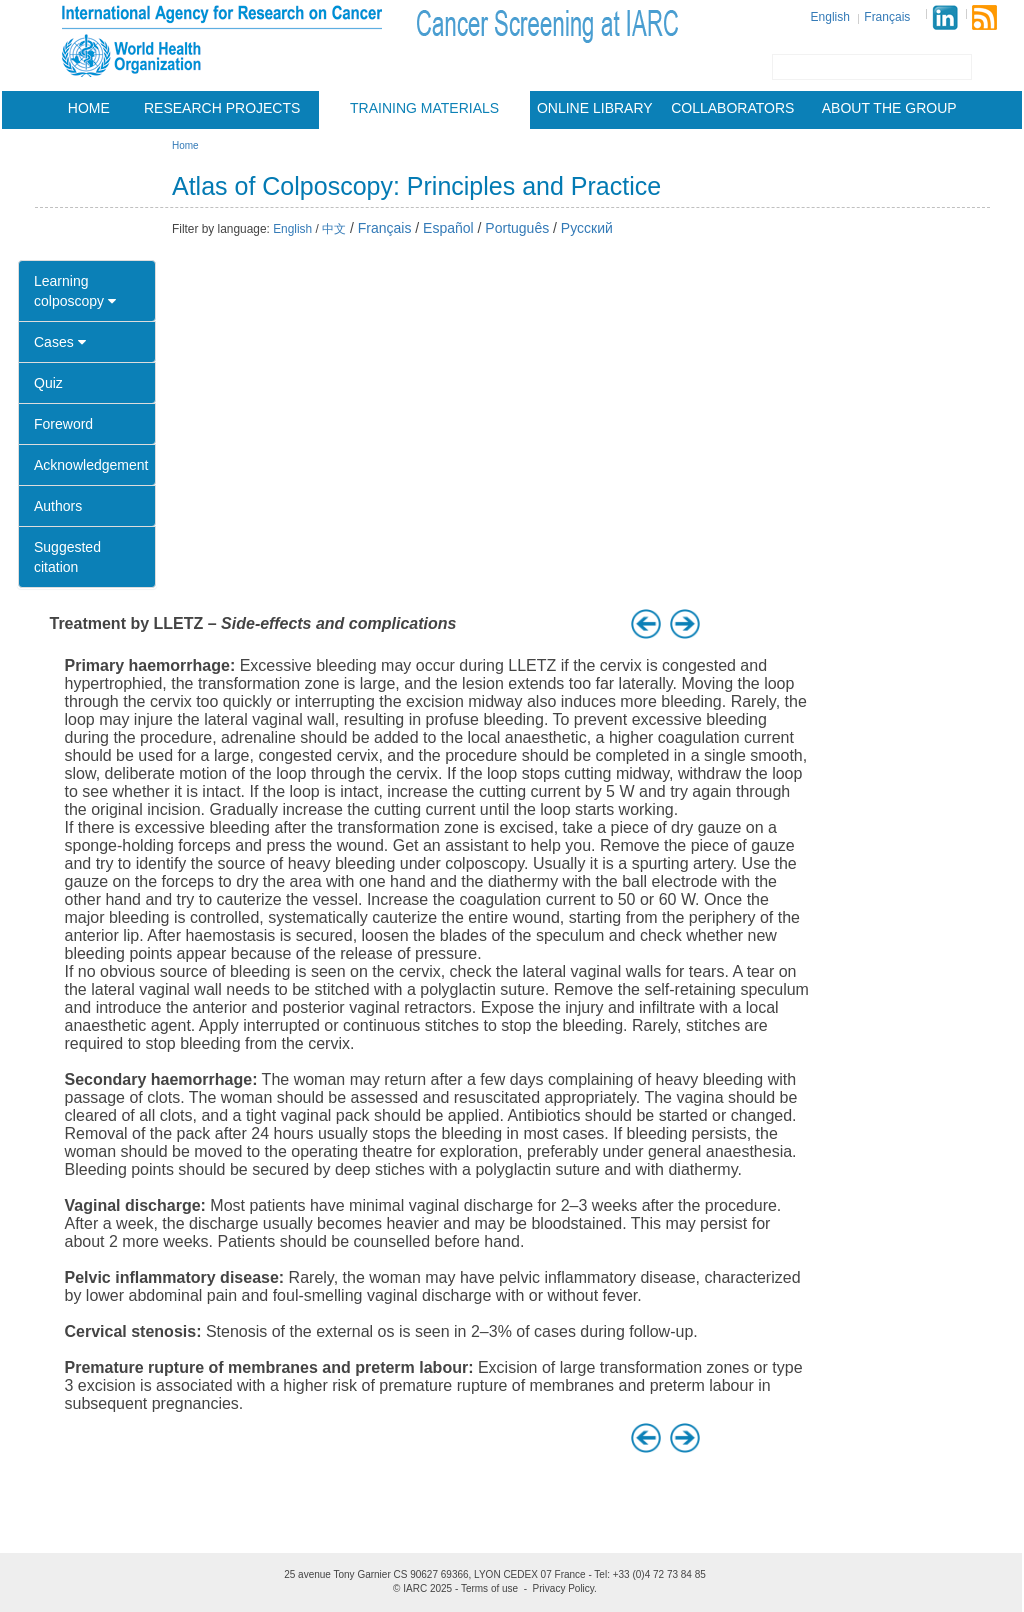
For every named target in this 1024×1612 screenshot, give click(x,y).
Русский (587, 228)
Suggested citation (67, 557)
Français (887, 17)
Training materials (424, 108)
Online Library (595, 108)
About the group (889, 108)
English (830, 17)
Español (448, 228)
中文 (334, 229)
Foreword (63, 424)
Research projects (222, 108)
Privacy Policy (564, 1588)
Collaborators (732, 108)
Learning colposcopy (75, 291)
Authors (58, 506)
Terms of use (489, 1588)
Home (89, 108)
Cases (60, 342)
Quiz (48, 383)
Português (517, 228)
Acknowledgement (91, 465)
